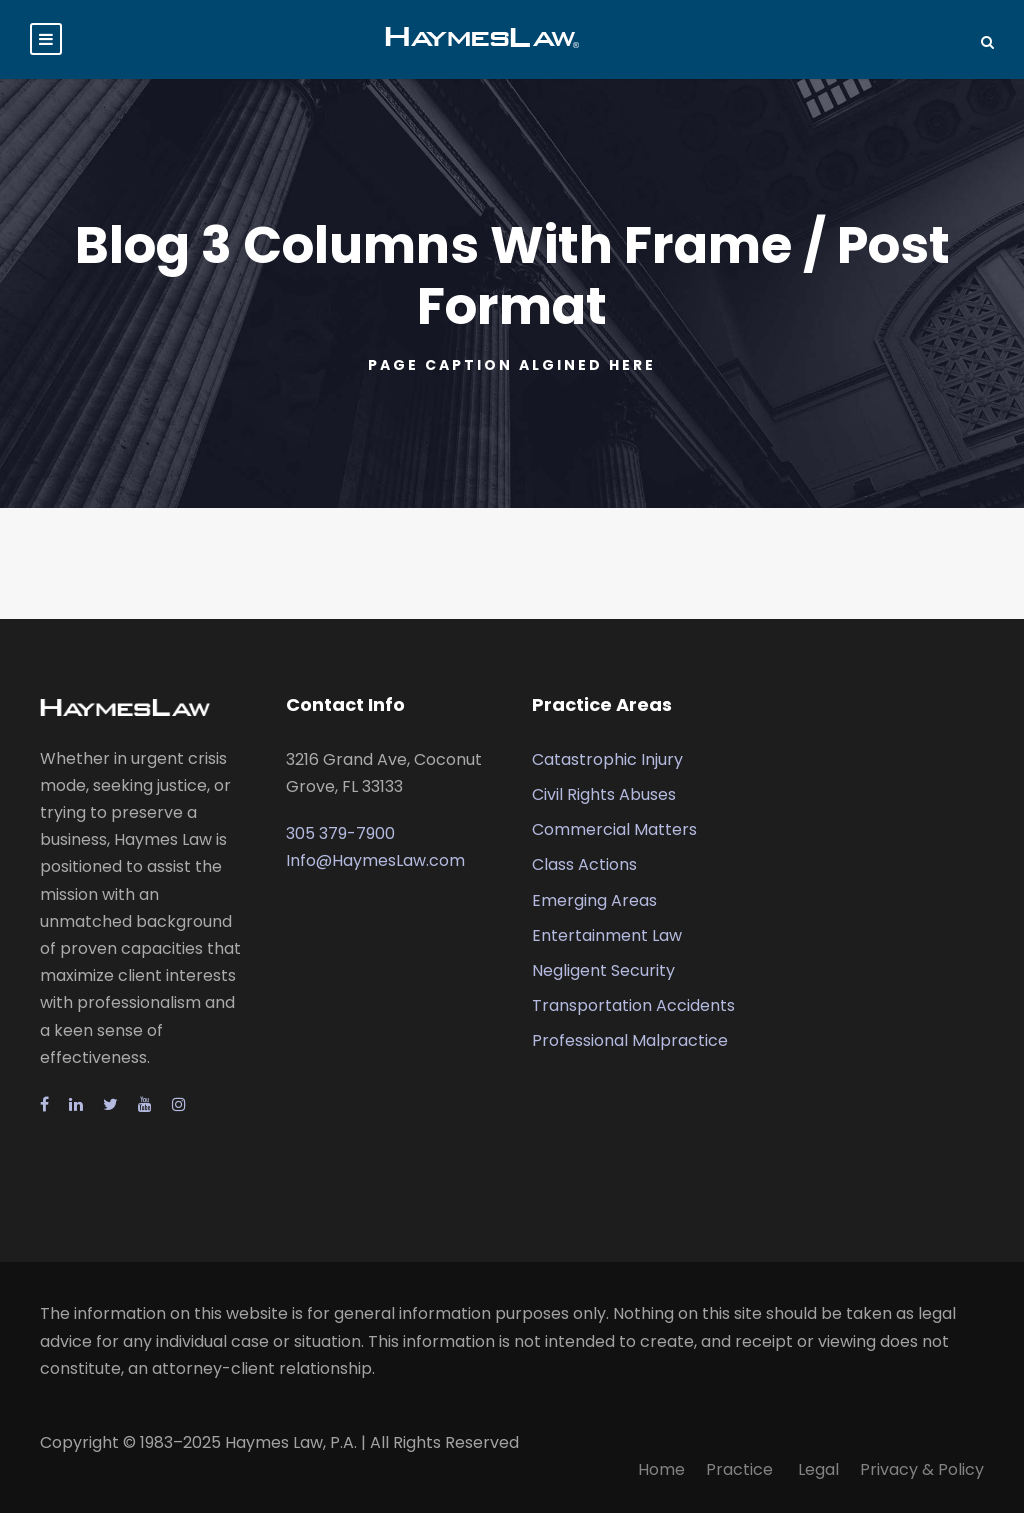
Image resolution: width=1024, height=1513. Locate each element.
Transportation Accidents (633, 1005)
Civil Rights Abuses (604, 794)
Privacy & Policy (922, 1469)
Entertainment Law (607, 935)
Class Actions (584, 864)
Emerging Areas (594, 900)
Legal (818, 1469)
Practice (741, 1469)
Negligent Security (603, 970)
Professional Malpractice (630, 1040)
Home (661, 1469)
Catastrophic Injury (607, 759)
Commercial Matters (614, 829)
